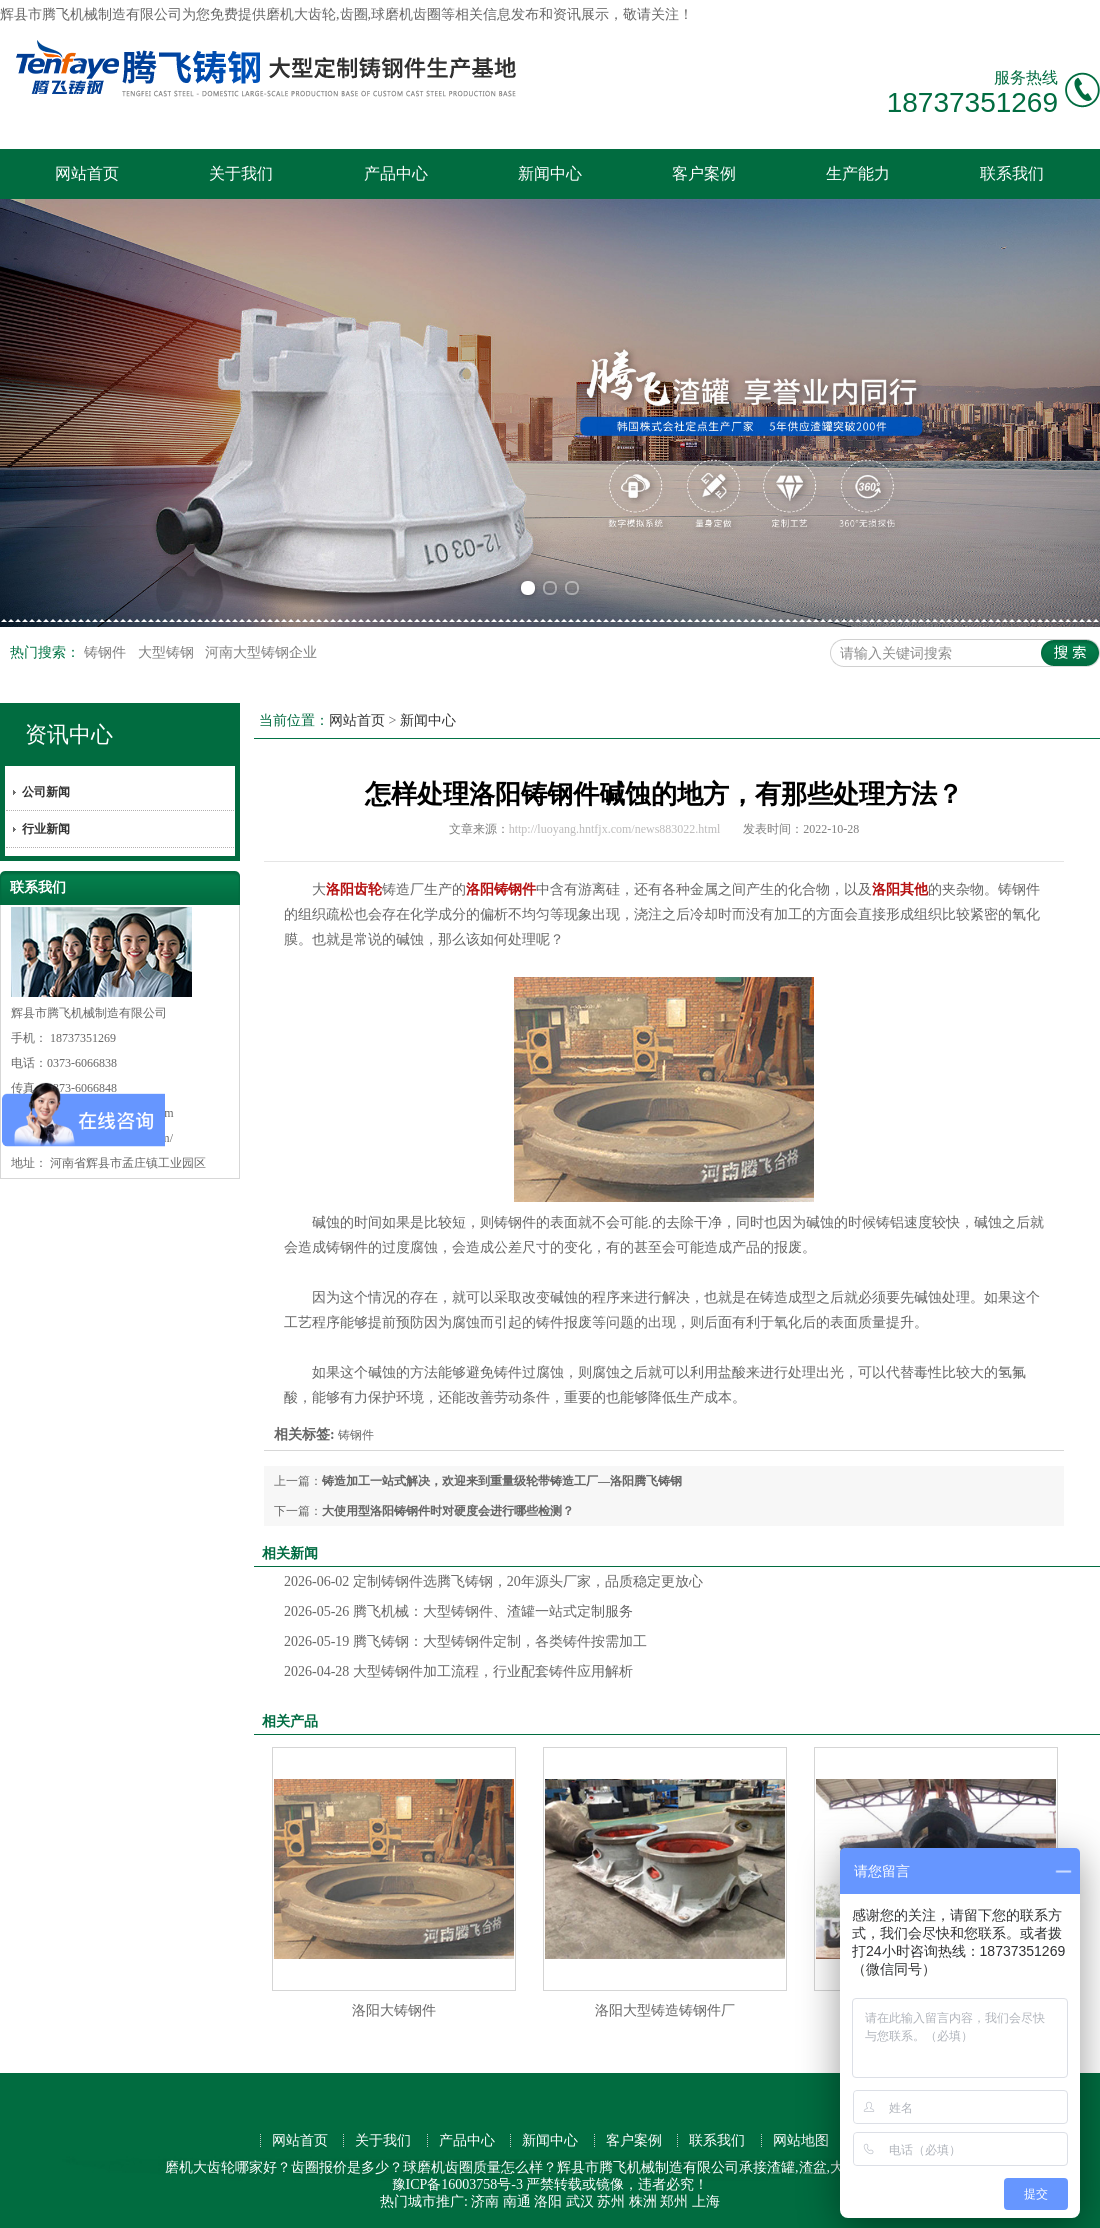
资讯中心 (69, 734)
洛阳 (548, 2201)
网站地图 (801, 2140)
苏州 (611, 2201)
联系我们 (1012, 173)
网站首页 (87, 173)
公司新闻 (46, 792)
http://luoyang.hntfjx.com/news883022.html (615, 829)
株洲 (643, 2201)
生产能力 (858, 173)
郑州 (674, 2201)
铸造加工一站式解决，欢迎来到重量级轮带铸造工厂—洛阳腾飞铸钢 (502, 1481)
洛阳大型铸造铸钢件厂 (665, 2010)
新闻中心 (550, 173)
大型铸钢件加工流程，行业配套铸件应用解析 (458, 1671)
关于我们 (241, 173)
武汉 (580, 2201)
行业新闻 (46, 829)
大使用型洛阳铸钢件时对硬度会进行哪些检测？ (448, 1511)
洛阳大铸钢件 (394, 2010)
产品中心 (396, 173)
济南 (485, 2201)
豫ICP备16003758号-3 (457, 2184)
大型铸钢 (168, 652)
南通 (517, 2201)
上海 (706, 2201)
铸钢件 (107, 652)
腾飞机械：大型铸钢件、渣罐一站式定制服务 (458, 1611)
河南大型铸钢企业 (261, 652)
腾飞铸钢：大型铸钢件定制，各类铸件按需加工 (465, 1641)
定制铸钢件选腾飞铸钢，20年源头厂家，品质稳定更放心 (493, 1581)
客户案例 (704, 173)
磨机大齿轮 (301, 14)
